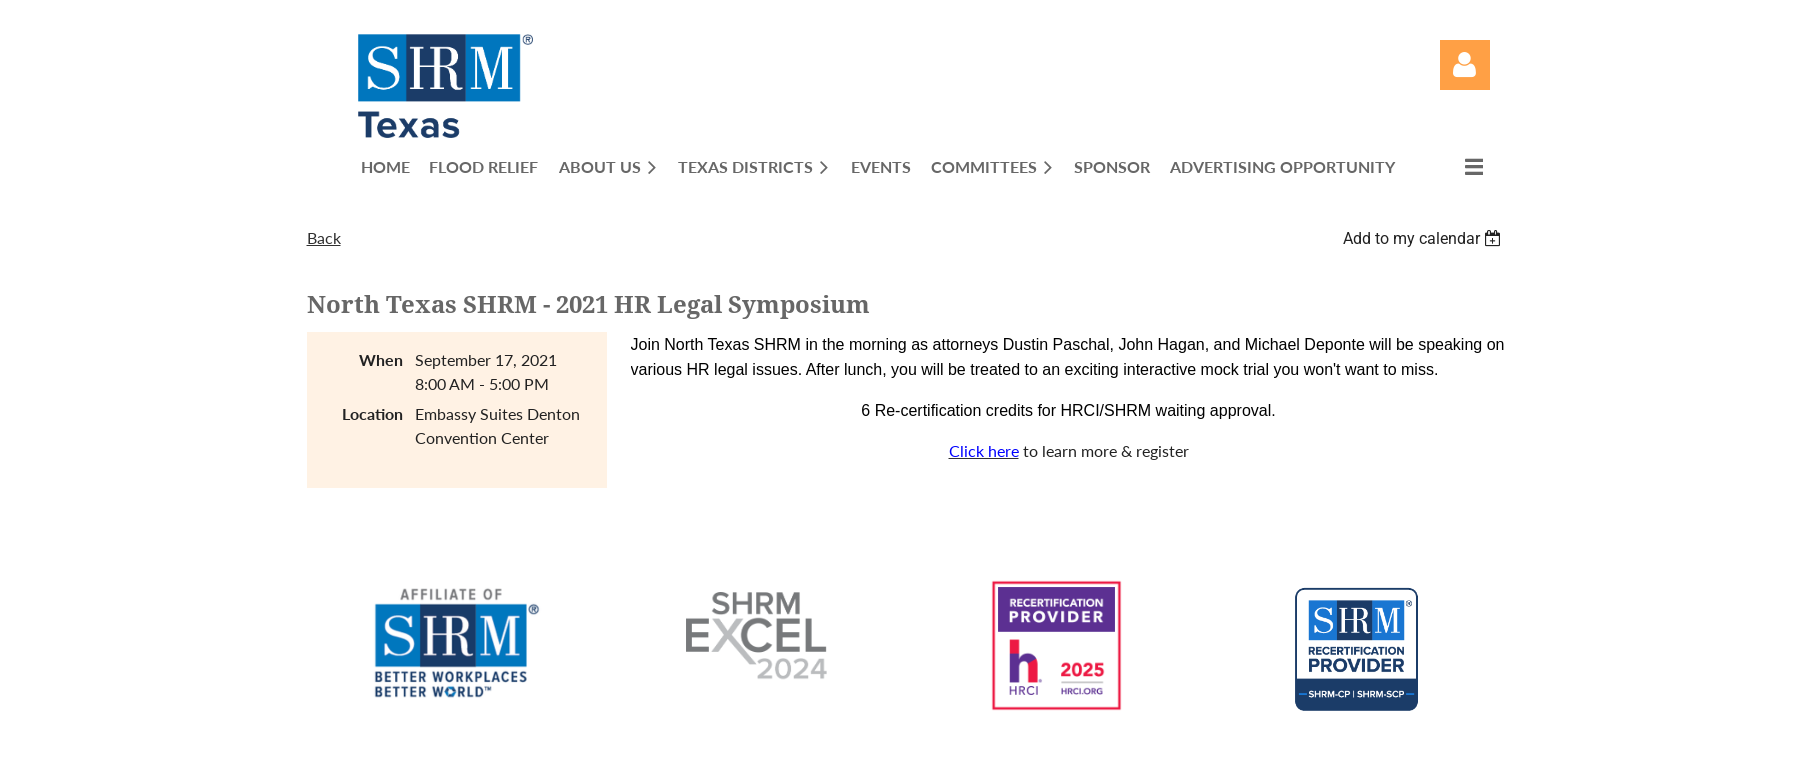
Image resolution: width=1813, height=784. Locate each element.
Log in (1465, 65)
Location (372, 413)
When (381, 359)
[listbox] (1425, 238)
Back (324, 237)
